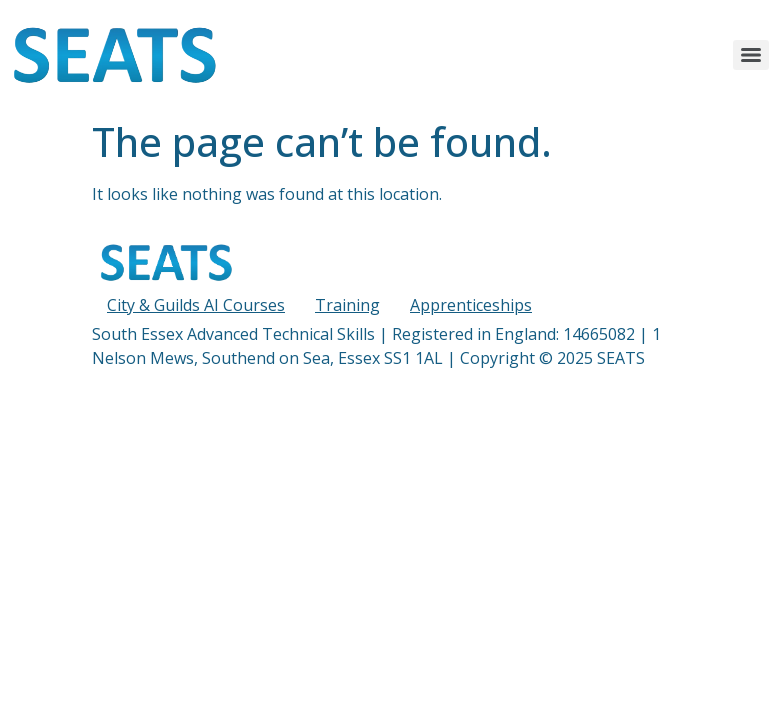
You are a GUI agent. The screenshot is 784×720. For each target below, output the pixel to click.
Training (347, 305)
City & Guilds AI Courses (196, 305)
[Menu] (751, 55)
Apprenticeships (471, 305)
